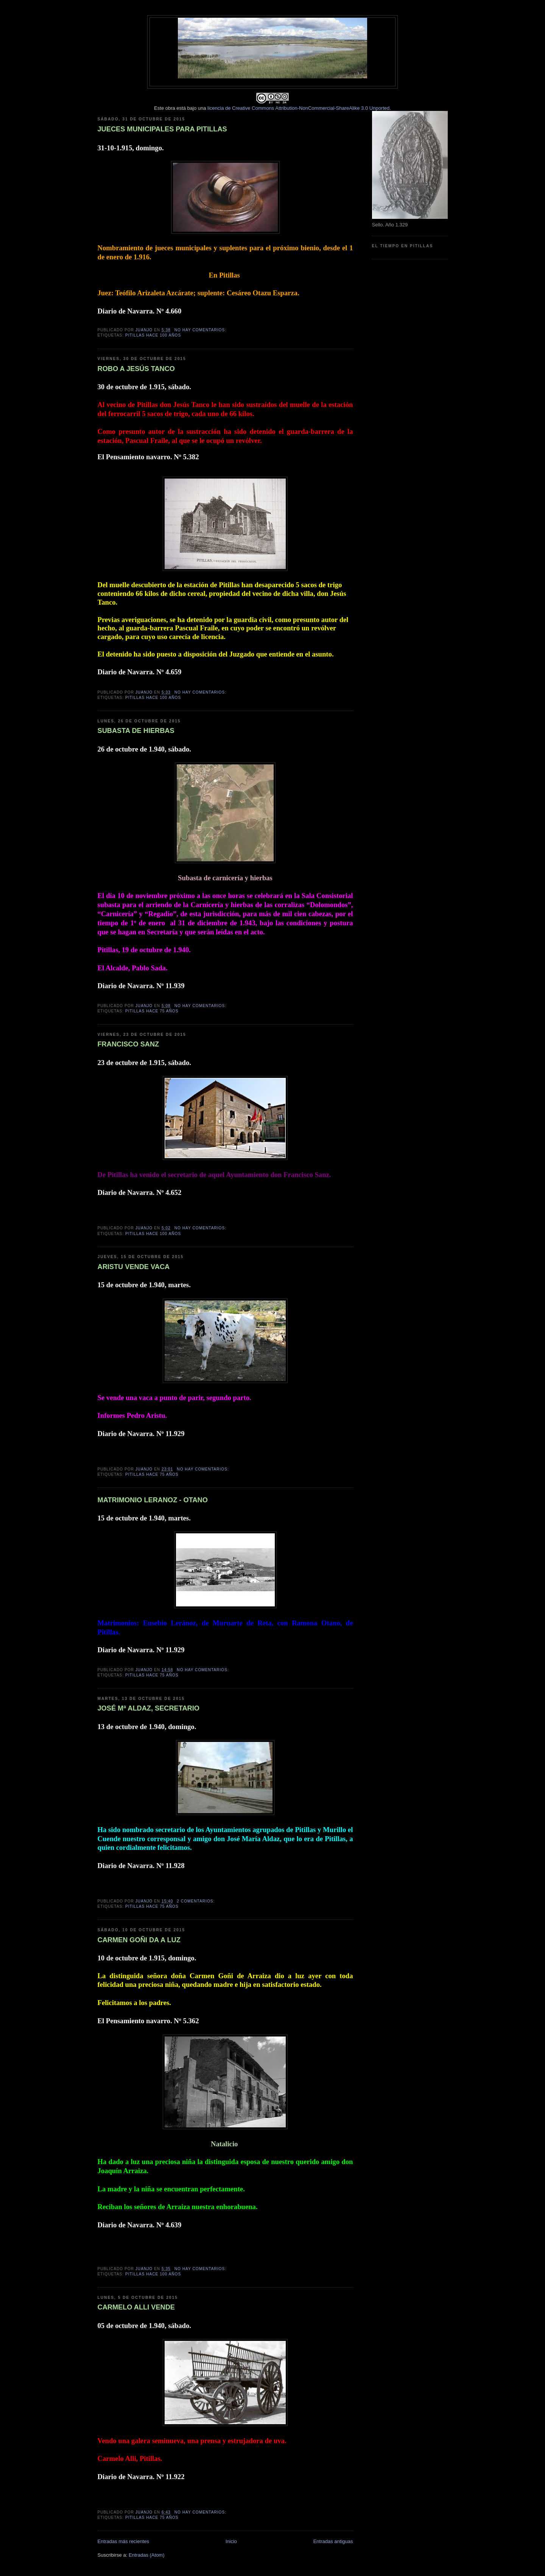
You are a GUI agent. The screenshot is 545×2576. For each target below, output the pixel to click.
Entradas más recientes (123, 2541)
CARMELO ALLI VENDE (136, 2307)
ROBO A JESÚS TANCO (136, 369)
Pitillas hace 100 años (153, 335)
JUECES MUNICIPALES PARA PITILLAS (162, 129)
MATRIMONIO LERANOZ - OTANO (153, 1500)
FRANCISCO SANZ (128, 1044)
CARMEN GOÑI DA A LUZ (139, 1940)
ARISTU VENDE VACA (134, 1267)
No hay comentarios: (201, 330)
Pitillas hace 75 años (152, 1011)
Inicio (231, 2541)
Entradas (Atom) (147, 2555)
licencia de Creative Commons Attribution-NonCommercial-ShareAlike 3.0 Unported (298, 108)
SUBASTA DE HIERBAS (136, 730)
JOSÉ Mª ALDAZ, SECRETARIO (148, 1708)
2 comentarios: (196, 1901)
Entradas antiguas (333, 2541)
